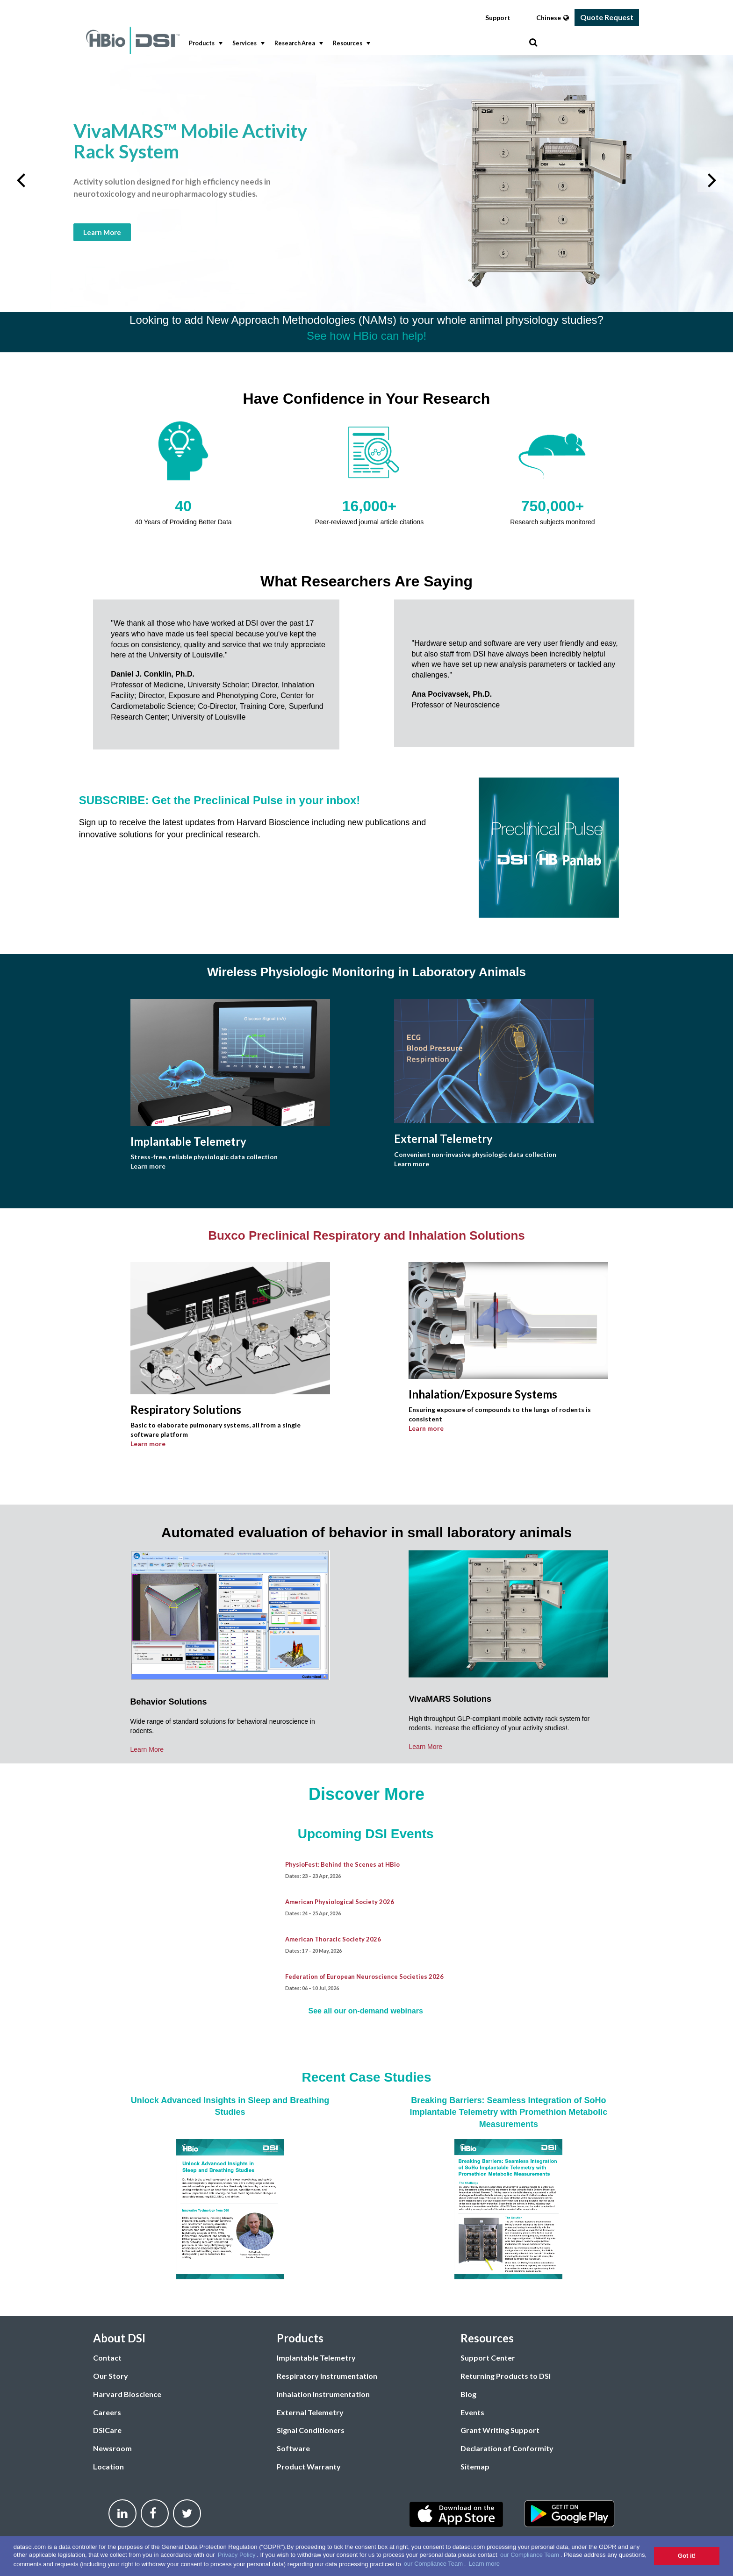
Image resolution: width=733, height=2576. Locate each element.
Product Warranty (309, 2466)
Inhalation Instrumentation (323, 2394)
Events (472, 2412)
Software (293, 2448)
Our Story (110, 2375)
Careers (107, 2412)
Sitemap (474, 2466)
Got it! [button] (687, 2555)
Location (108, 2466)
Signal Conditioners (311, 2430)
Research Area (297, 43)
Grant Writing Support (499, 2430)
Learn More (102, 232)
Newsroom (112, 2448)
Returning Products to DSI (505, 2375)
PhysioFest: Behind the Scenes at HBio (342, 1864)
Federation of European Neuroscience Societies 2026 (364, 1976)
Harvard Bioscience (127, 2394)
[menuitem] (204, 43)
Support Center (487, 2357)
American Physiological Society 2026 (339, 1901)
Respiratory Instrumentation (327, 2375)
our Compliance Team (529, 2554)
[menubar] (357, 43)
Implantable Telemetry (316, 2357)
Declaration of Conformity (506, 2448)
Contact (107, 2357)
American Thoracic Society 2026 (333, 1939)
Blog (468, 2394)
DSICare (107, 2430)
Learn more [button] (483, 2563)
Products (205, 43)
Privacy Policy (237, 2554)
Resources (350, 43)
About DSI (119, 2338)
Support (497, 17)
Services (247, 43)
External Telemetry (310, 2412)
